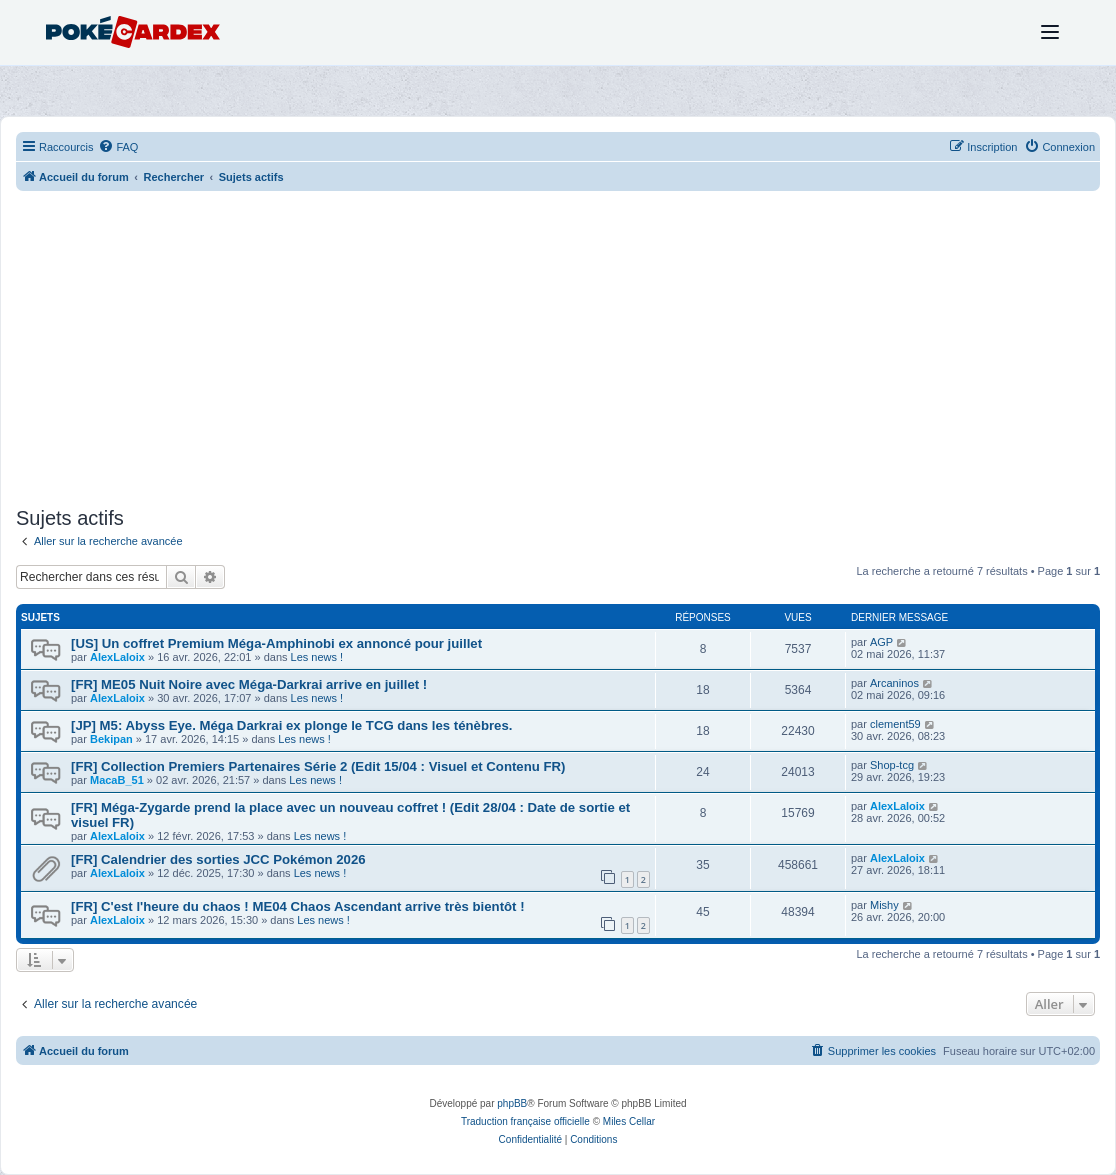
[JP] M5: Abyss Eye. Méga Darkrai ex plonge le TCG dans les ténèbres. (291, 725)
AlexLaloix (117, 657)
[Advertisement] (558, 351)
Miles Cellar (629, 1121)
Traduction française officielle (525, 1121)
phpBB (512, 1103)
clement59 (895, 724)
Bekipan (111, 739)
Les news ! (317, 657)
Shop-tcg (892, 765)
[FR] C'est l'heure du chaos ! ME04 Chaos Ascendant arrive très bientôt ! (298, 906)
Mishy (884, 905)
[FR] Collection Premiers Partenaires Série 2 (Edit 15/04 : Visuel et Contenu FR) (318, 766)
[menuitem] (118, 147)
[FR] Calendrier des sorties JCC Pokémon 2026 (218, 859)
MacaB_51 (117, 780)
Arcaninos (894, 683)
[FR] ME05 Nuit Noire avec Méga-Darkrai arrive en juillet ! (249, 684)
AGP (881, 642)
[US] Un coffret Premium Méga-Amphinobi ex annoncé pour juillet (276, 643)
